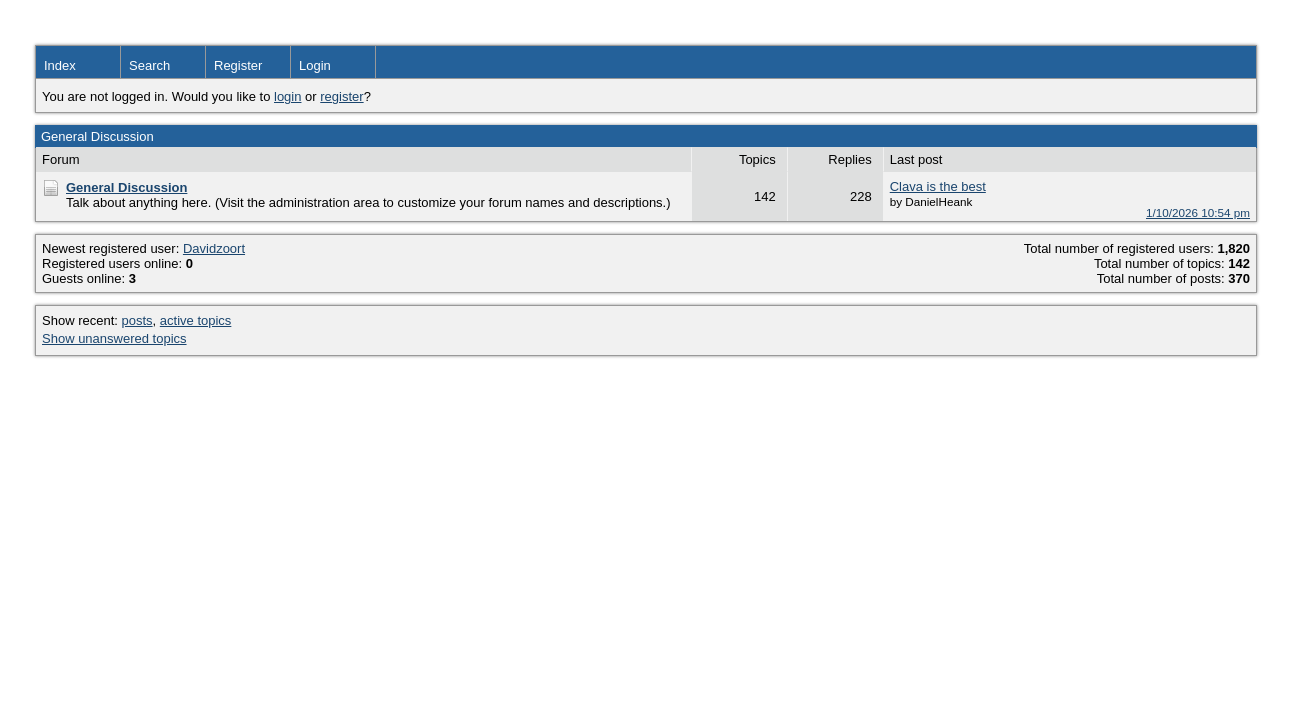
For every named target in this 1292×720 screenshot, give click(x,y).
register (341, 96)
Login (315, 65)
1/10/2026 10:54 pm (1198, 212)
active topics (196, 320)
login (287, 96)
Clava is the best (938, 186)
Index (60, 65)
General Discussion (126, 187)
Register (238, 65)
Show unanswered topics (114, 338)
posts (137, 320)
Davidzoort (214, 248)
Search (149, 65)
